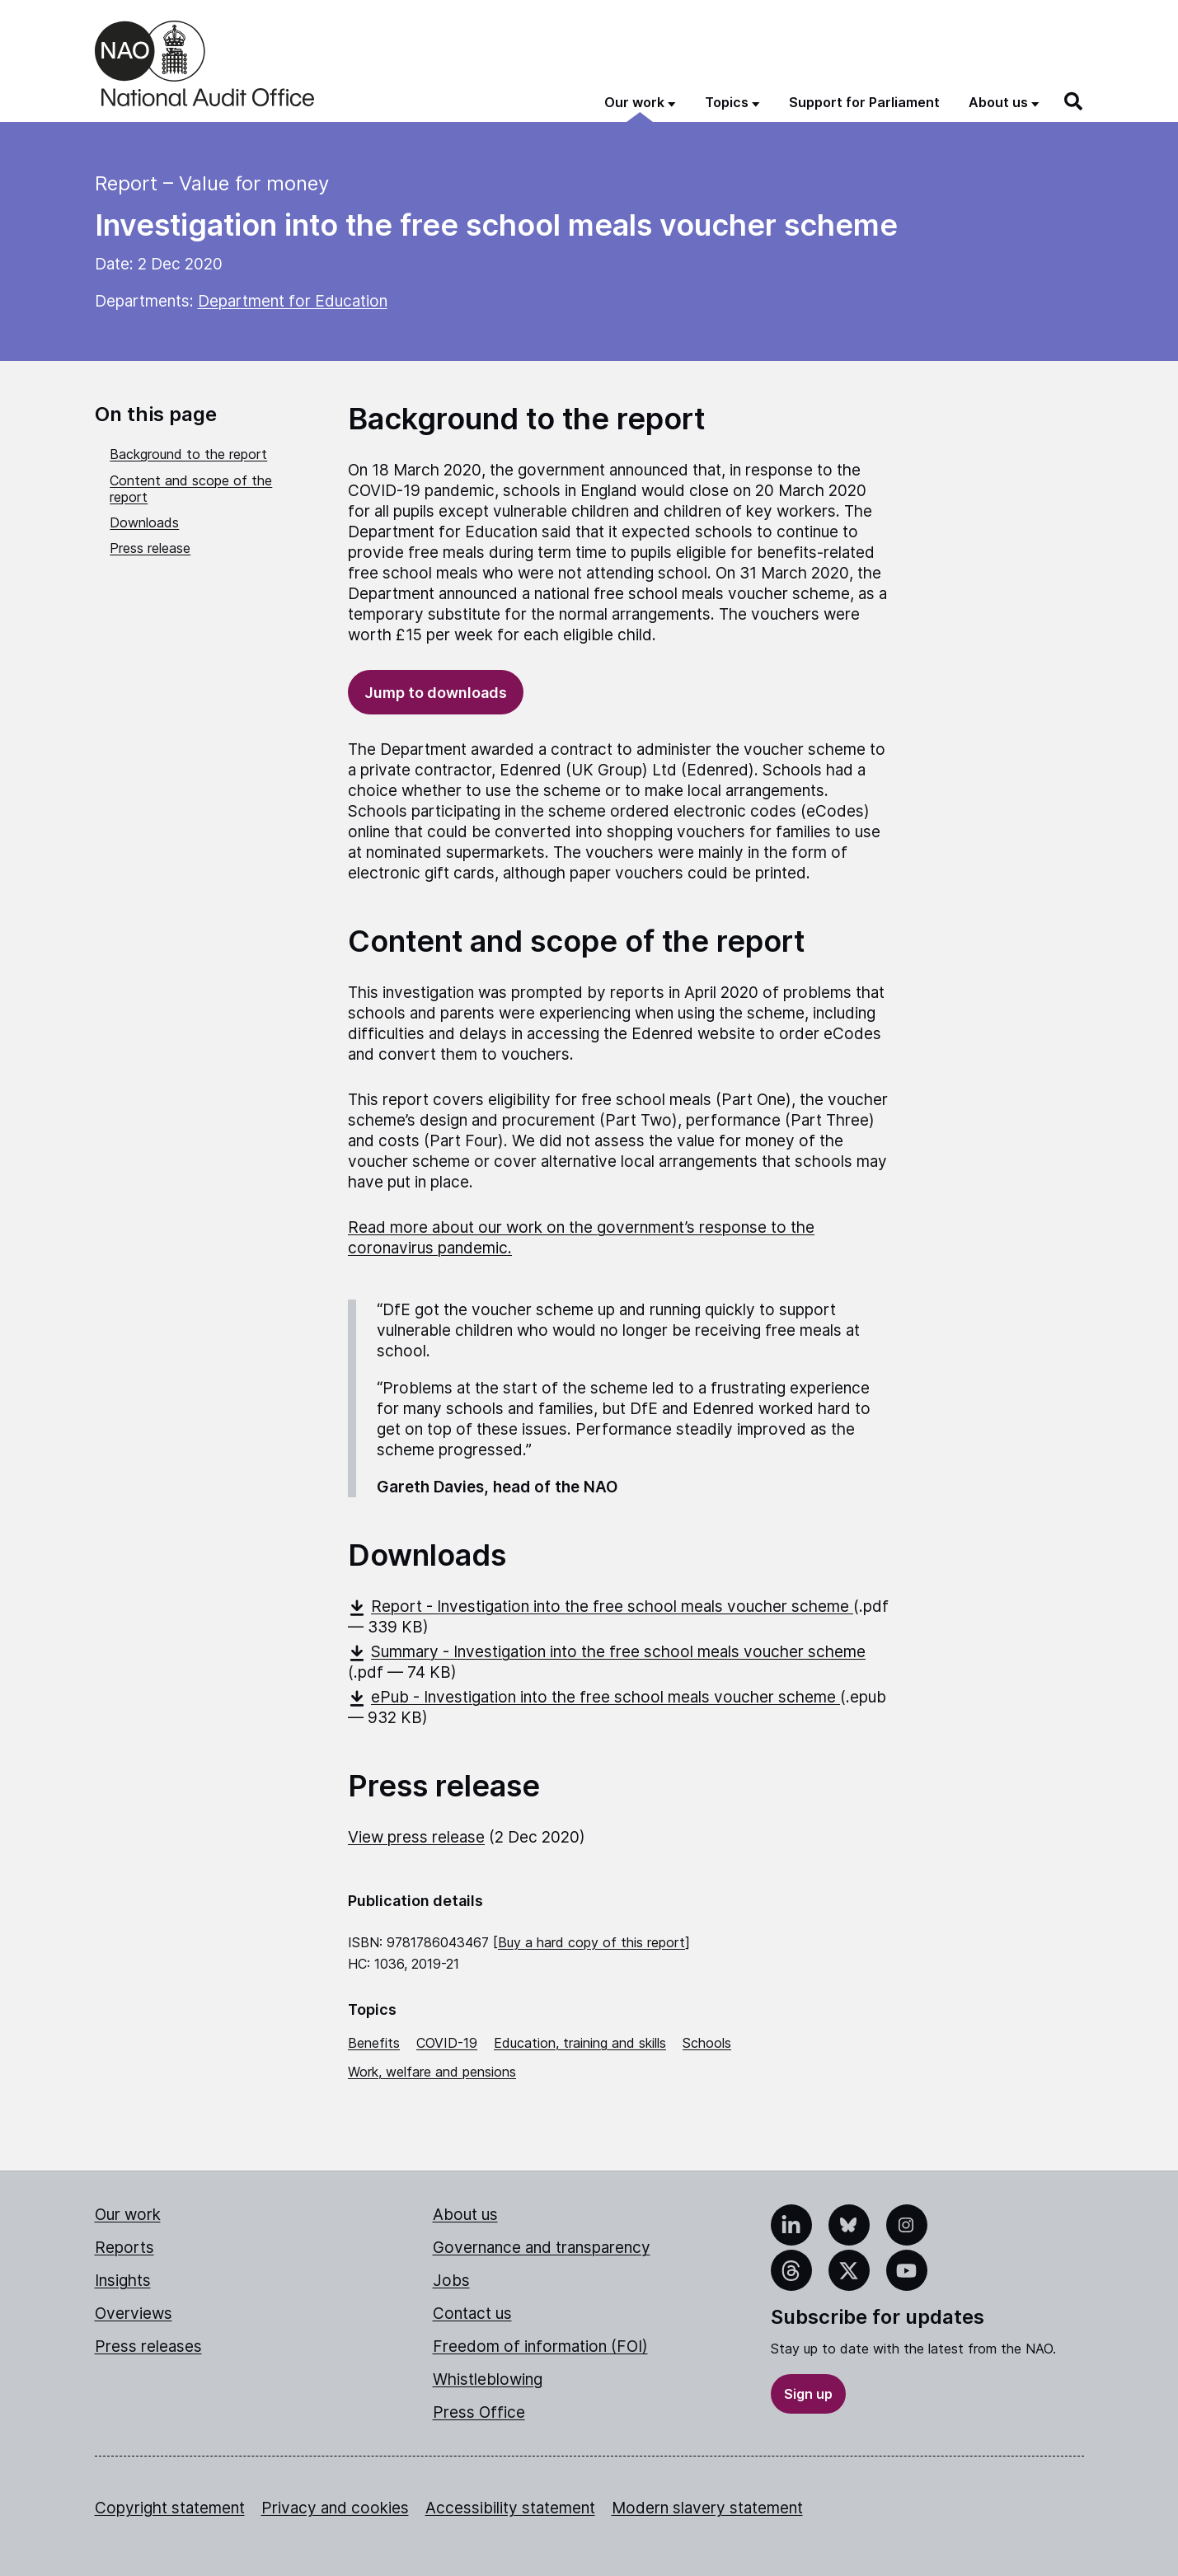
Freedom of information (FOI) (540, 2346)
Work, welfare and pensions (432, 2071)
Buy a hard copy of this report (591, 1942)
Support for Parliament (864, 102)
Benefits (374, 2043)
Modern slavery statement (707, 2508)
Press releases (148, 2346)
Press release (150, 548)
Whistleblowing (487, 2379)
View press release (416, 1837)
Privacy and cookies (335, 2508)
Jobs (451, 2280)
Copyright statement (170, 2508)
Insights (123, 2280)
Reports (124, 2247)
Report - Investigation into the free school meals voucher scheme (600, 1606)
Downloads (144, 522)
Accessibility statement (510, 2508)
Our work (128, 2214)
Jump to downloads (435, 692)
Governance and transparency (541, 2247)
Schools (707, 2043)
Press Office (479, 2412)
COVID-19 (446, 2043)
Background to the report (188, 454)
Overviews (133, 2313)
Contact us (472, 2313)
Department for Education (292, 301)
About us (465, 2214)
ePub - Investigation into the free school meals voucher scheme (594, 1697)
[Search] (1074, 101)
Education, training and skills (580, 2043)
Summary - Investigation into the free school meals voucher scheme (607, 1651)
